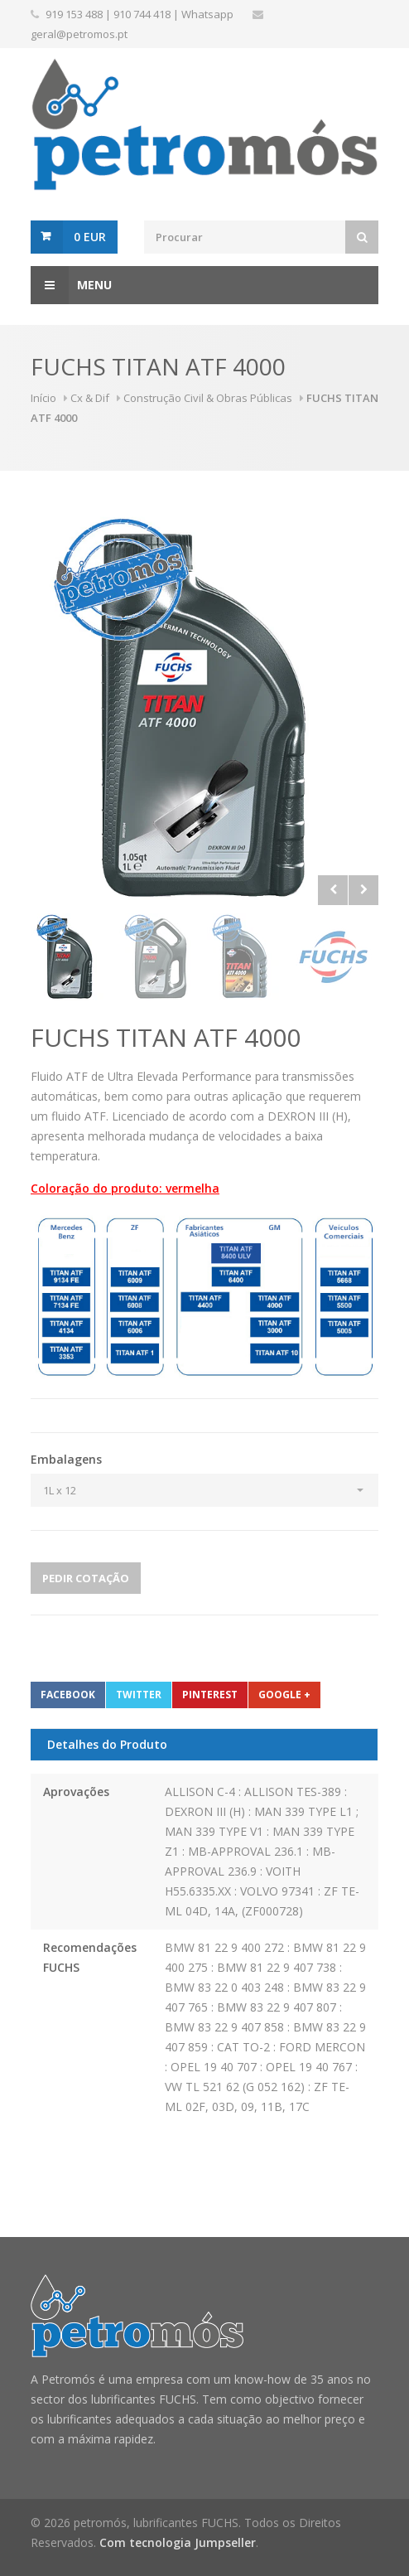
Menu (71, 285)
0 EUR (90, 237)
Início (43, 397)
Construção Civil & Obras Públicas (207, 397)
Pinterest (210, 1694)
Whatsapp (207, 14)
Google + (284, 1694)
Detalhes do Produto (107, 1744)
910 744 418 (142, 14)
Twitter (138, 1694)
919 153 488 (74, 14)
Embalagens (66, 1459)
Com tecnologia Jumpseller (177, 2542)
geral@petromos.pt (79, 34)
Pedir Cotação (85, 1578)
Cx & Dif (89, 397)
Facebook (68, 1694)
